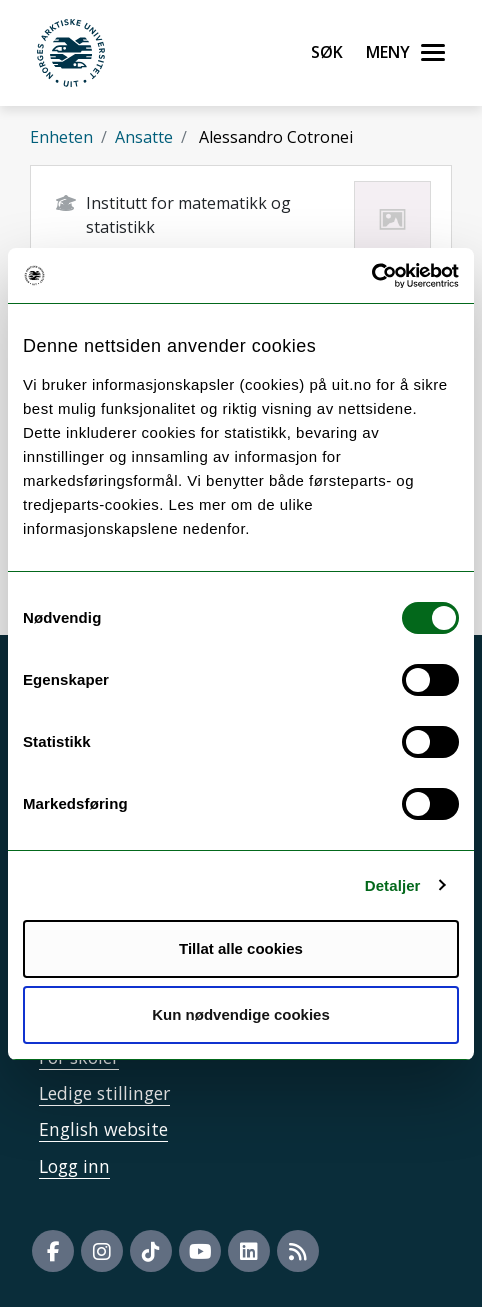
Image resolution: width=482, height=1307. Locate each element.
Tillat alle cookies (241, 948)
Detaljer (393, 885)
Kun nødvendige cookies (241, 1014)
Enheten (61, 137)
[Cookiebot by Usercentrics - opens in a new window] (371, 276)
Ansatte (144, 137)
